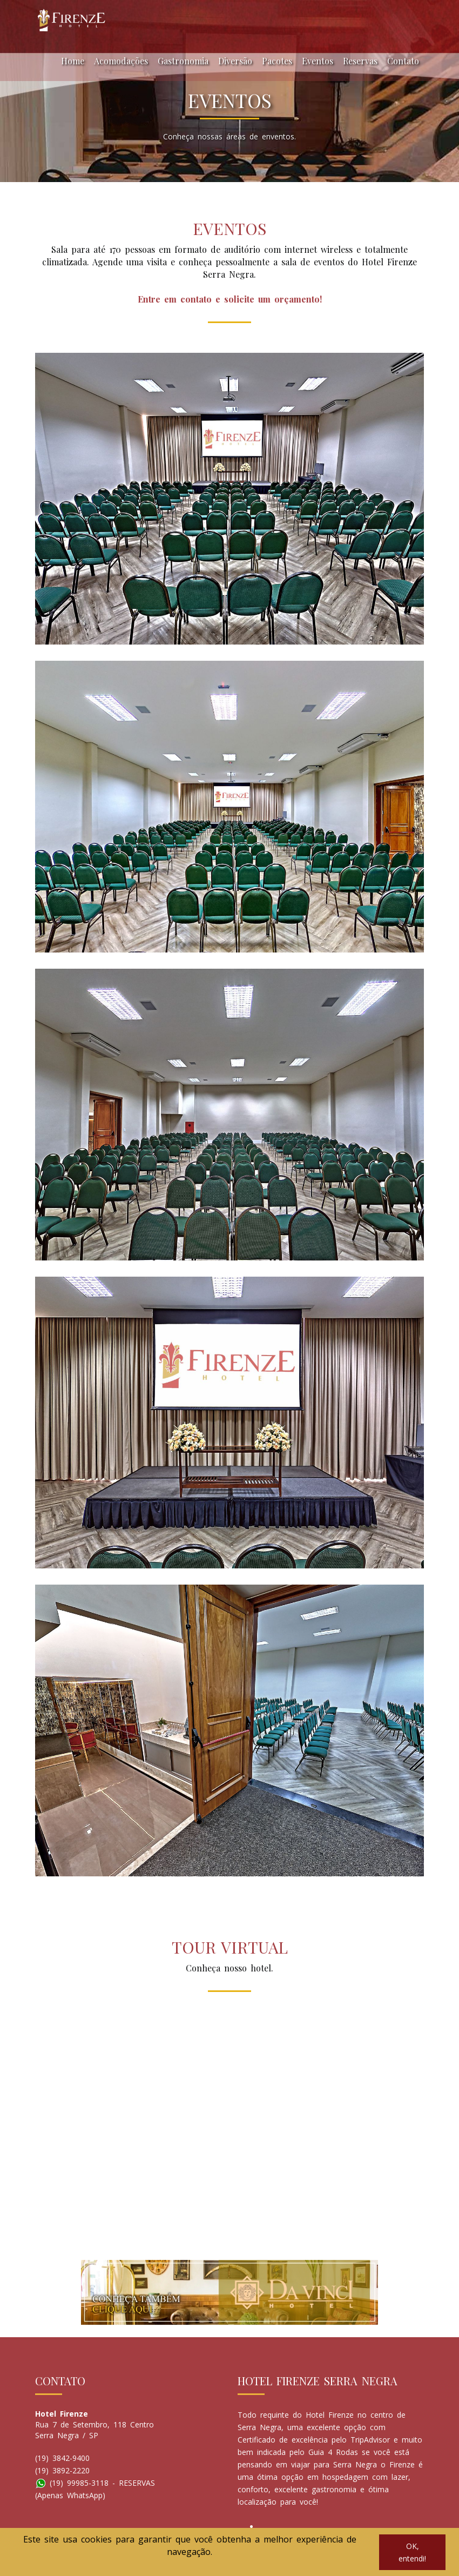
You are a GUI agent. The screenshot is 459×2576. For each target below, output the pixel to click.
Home (72, 60)
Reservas (360, 60)
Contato (403, 60)
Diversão (235, 60)
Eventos (317, 60)
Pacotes (277, 60)
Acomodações (121, 60)
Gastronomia (183, 60)
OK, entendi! (412, 2552)
